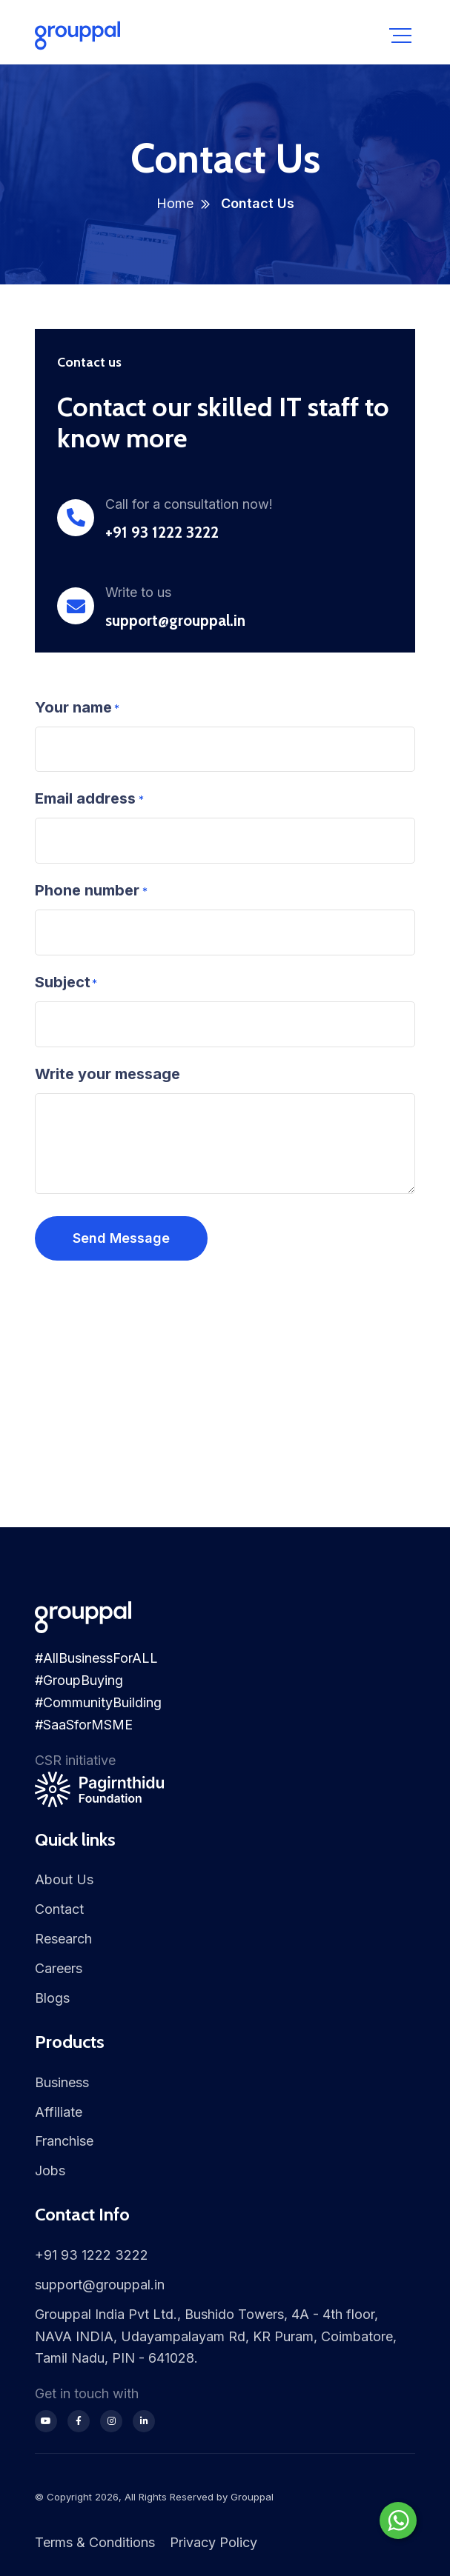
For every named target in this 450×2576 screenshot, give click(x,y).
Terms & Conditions (95, 2542)
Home (174, 203)
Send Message (121, 1238)
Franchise (64, 2141)
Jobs (50, 2170)
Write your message (107, 1074)
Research (63, 1938)
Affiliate (58, 2112)
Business (62, 2082)
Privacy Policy (213, 2542)
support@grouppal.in (175, 620)
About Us (64, 1879)
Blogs (52, 1998)
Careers (58, 1968)
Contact (59, 1909)
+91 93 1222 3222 (162, 532)
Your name (73, 707)
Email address (85, 798)
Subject (62, 982)
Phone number (87, 890)
